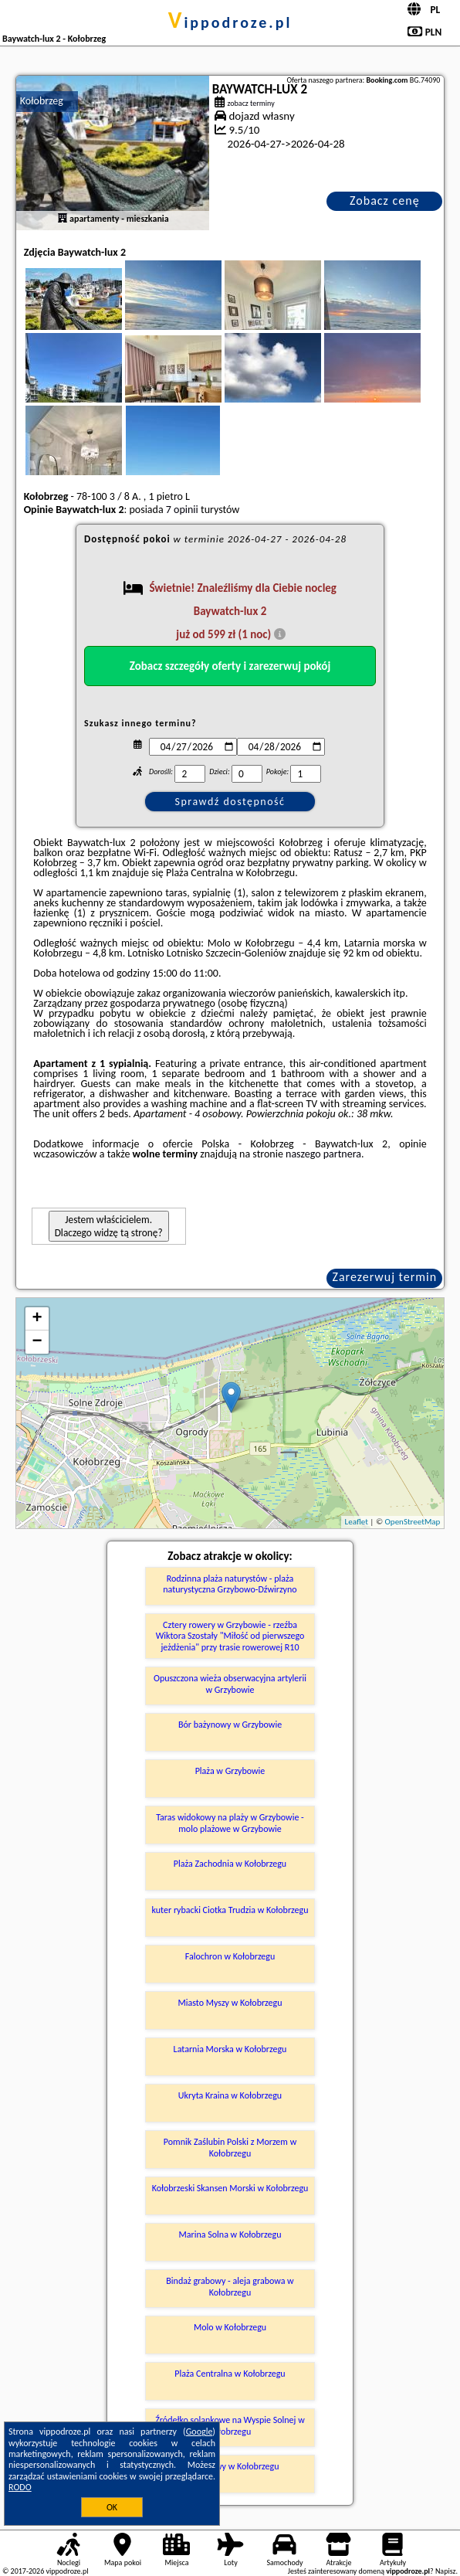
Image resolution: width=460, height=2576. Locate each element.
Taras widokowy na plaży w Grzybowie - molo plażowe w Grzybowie (230, 1822)
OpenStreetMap (413, 1522)
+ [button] (37, 1318)
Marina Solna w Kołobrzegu (230, 2234)
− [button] (37, 1342)
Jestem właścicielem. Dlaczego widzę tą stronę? (109, 1226)
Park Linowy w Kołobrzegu (230, 2466)
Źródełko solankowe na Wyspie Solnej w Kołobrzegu (230, 2425)
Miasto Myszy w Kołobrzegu (230, 2002)
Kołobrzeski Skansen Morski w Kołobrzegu (230, 2188)
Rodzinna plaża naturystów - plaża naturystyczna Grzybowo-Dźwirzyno (229, 1584)
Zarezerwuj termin (384, 1276)
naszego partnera (323, 1154)
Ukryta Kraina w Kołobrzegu (230, 2095)
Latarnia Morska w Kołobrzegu (230, 2049)
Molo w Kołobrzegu (230, 2327)
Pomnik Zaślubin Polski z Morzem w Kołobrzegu (230, 2147)
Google (199, 2431)
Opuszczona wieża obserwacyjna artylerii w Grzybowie (230, 1683)
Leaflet (356, 1522)
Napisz (445, 2571)
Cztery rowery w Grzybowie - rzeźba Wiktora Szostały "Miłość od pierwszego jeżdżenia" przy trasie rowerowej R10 (230, 1636)
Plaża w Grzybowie (230, 1770)
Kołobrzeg (41, 100)
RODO (20, 2487)
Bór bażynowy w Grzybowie (230, 1724)
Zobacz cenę (385, 200)
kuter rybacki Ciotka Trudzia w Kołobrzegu (230, 1910)
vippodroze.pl (230, 22)
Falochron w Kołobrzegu (230, 1956)
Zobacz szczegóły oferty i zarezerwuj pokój (230, 666)
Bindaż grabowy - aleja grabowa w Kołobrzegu (229, 2286)
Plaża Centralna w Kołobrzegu (229, 2373)
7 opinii (182, 509)
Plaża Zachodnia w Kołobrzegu (230, 1863)
